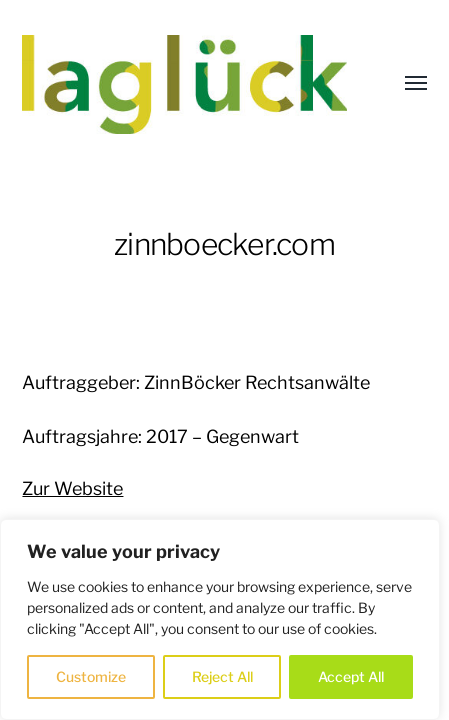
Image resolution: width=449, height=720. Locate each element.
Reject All (222, 676)
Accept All (351, 676)
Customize (91, 676)
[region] (220, 619)
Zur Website (72, 488)
